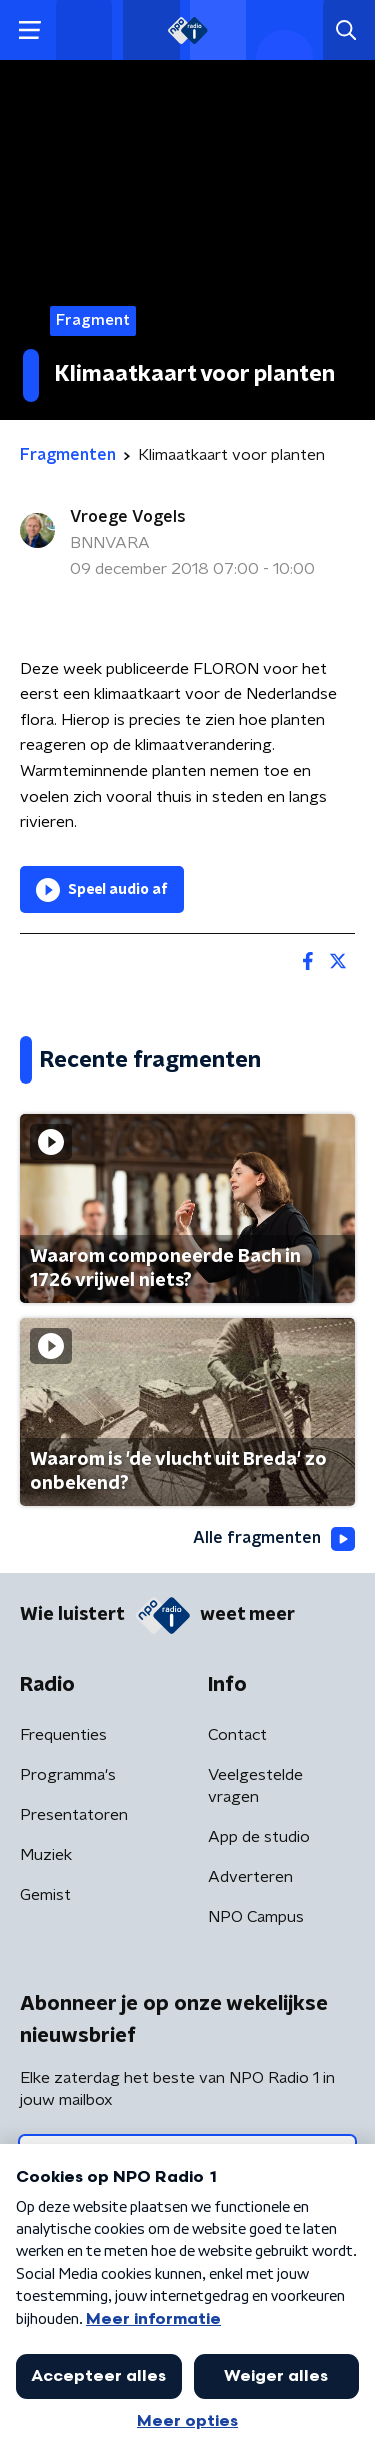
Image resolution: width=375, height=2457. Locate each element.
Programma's (68, 1775)
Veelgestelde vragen (255, 1786)
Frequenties (63, 1735)
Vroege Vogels (128, 517)
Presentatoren (74, 1815)
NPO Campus (256, 1917)
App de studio (259, 1837)
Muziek (46, 1855)
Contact (237, 1735)
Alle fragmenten (274, 1539)
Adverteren (250, 1877)
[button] (29, 30)
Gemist (45, 1895)
